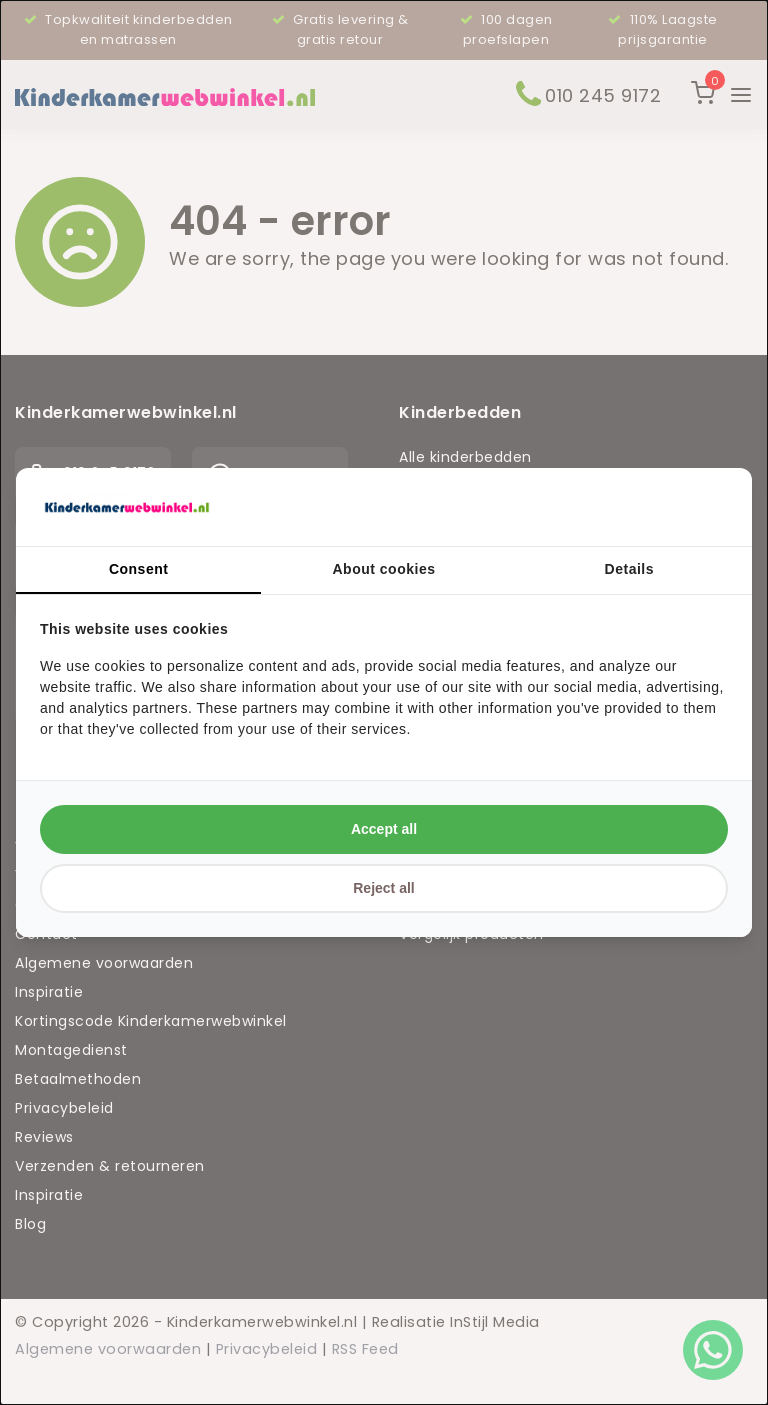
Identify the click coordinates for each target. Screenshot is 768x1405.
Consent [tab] (139, 569)
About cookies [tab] (384, 569)
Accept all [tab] (384, 829)
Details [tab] (629, 569)
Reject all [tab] (383, 888)
